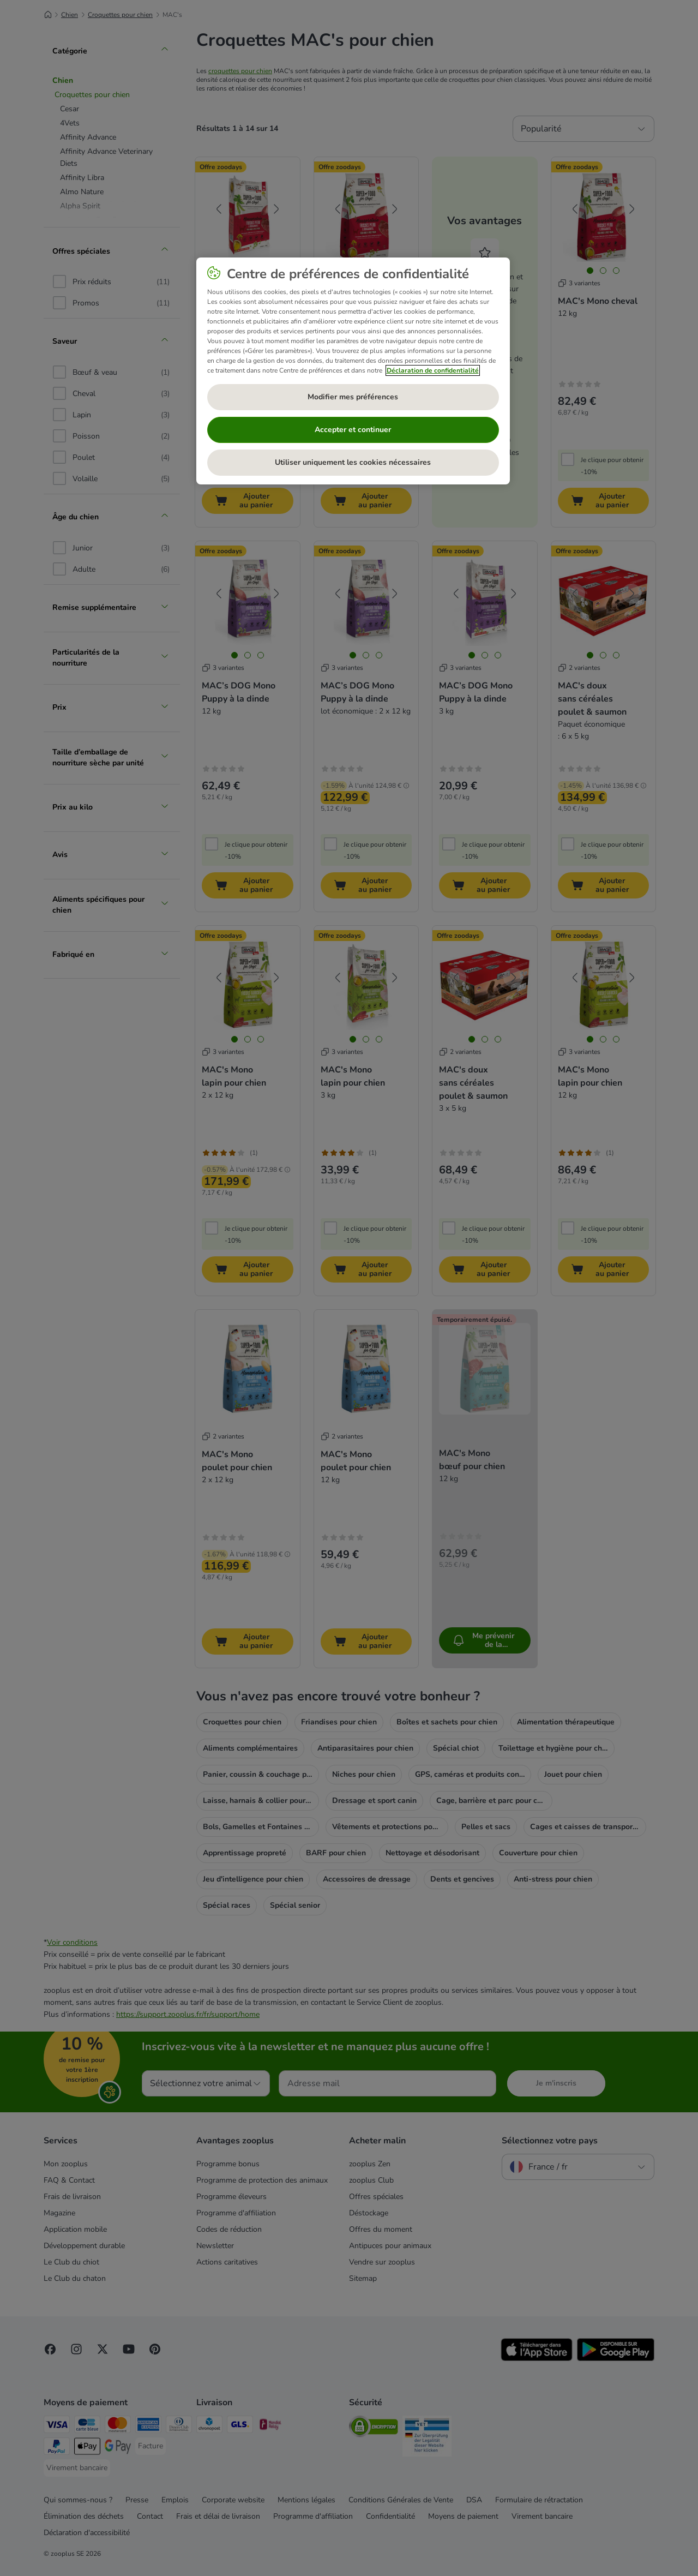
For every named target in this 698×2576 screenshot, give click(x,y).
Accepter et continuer (353, 429)
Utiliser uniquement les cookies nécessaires (353, 462)
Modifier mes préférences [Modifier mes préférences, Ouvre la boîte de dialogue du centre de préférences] (353, 397)
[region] (353, 370)
